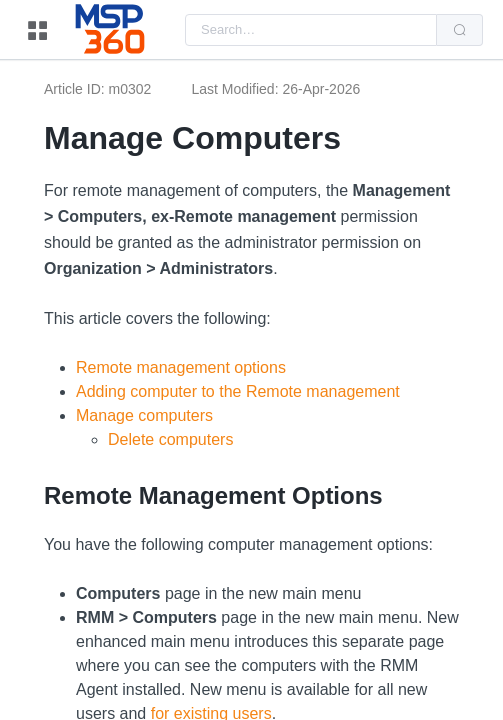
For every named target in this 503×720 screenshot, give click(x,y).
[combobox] (311, 30)
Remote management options (181, 367)
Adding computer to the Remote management (238, 391)
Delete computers (170, 439)
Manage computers (144, 415)
